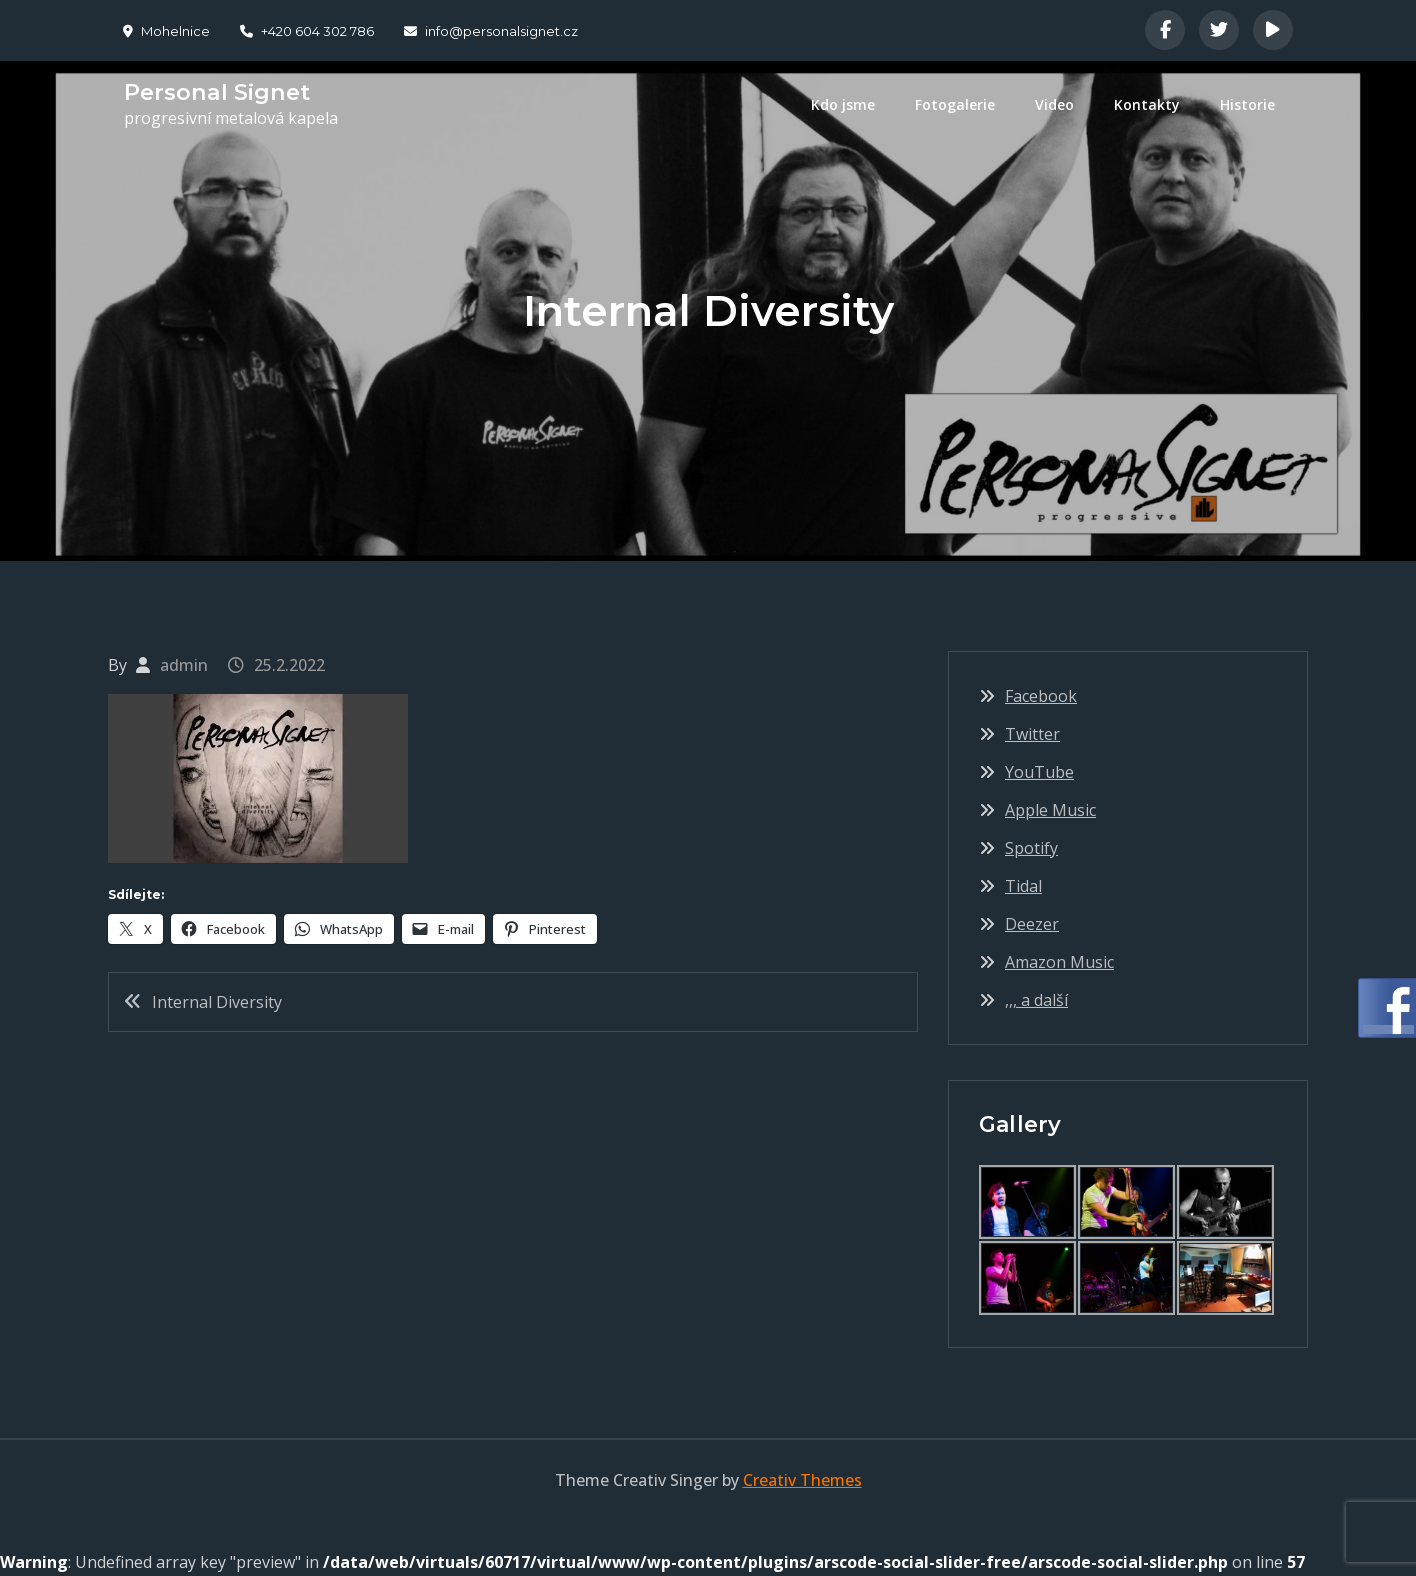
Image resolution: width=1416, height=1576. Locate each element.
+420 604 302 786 (307, 31)
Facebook (1041, 696)
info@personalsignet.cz (491, 31)
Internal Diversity (217, 1002)
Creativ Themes (802, 1480)
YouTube (1039, 772)
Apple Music (1050, 810)
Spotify (1031, 848)
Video (1054, 104)
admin (184, 665)
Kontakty (1147, 104)
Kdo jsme (843, 104)
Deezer (1032, 924)
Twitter (1032, 734)
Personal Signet (214, 92)
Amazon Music (1059, 962)
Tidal (1023, 886)
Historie (1247, 104)
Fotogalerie (955, 104)
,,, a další (1036, 1000)
